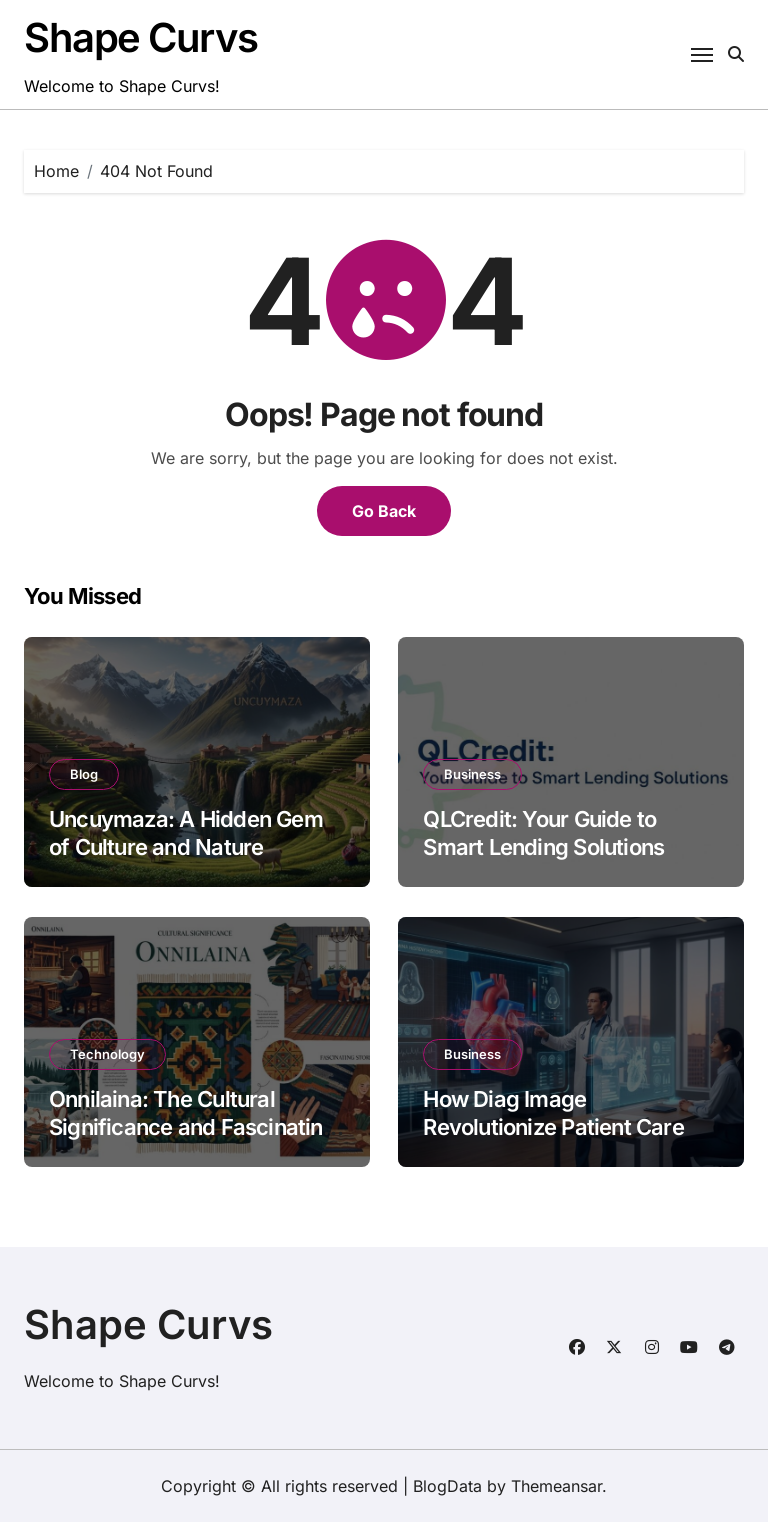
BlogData (447, 1486)
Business (472, 774)
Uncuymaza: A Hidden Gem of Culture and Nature (186, 833)
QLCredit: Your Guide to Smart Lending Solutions (543, 833)
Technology (107, 1054)
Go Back (384, 511)
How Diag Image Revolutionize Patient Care (553, 1113)
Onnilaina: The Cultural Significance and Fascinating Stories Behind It (192, 1127)
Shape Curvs (140, 37)
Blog (84, 774)
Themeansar (556, 1486)
